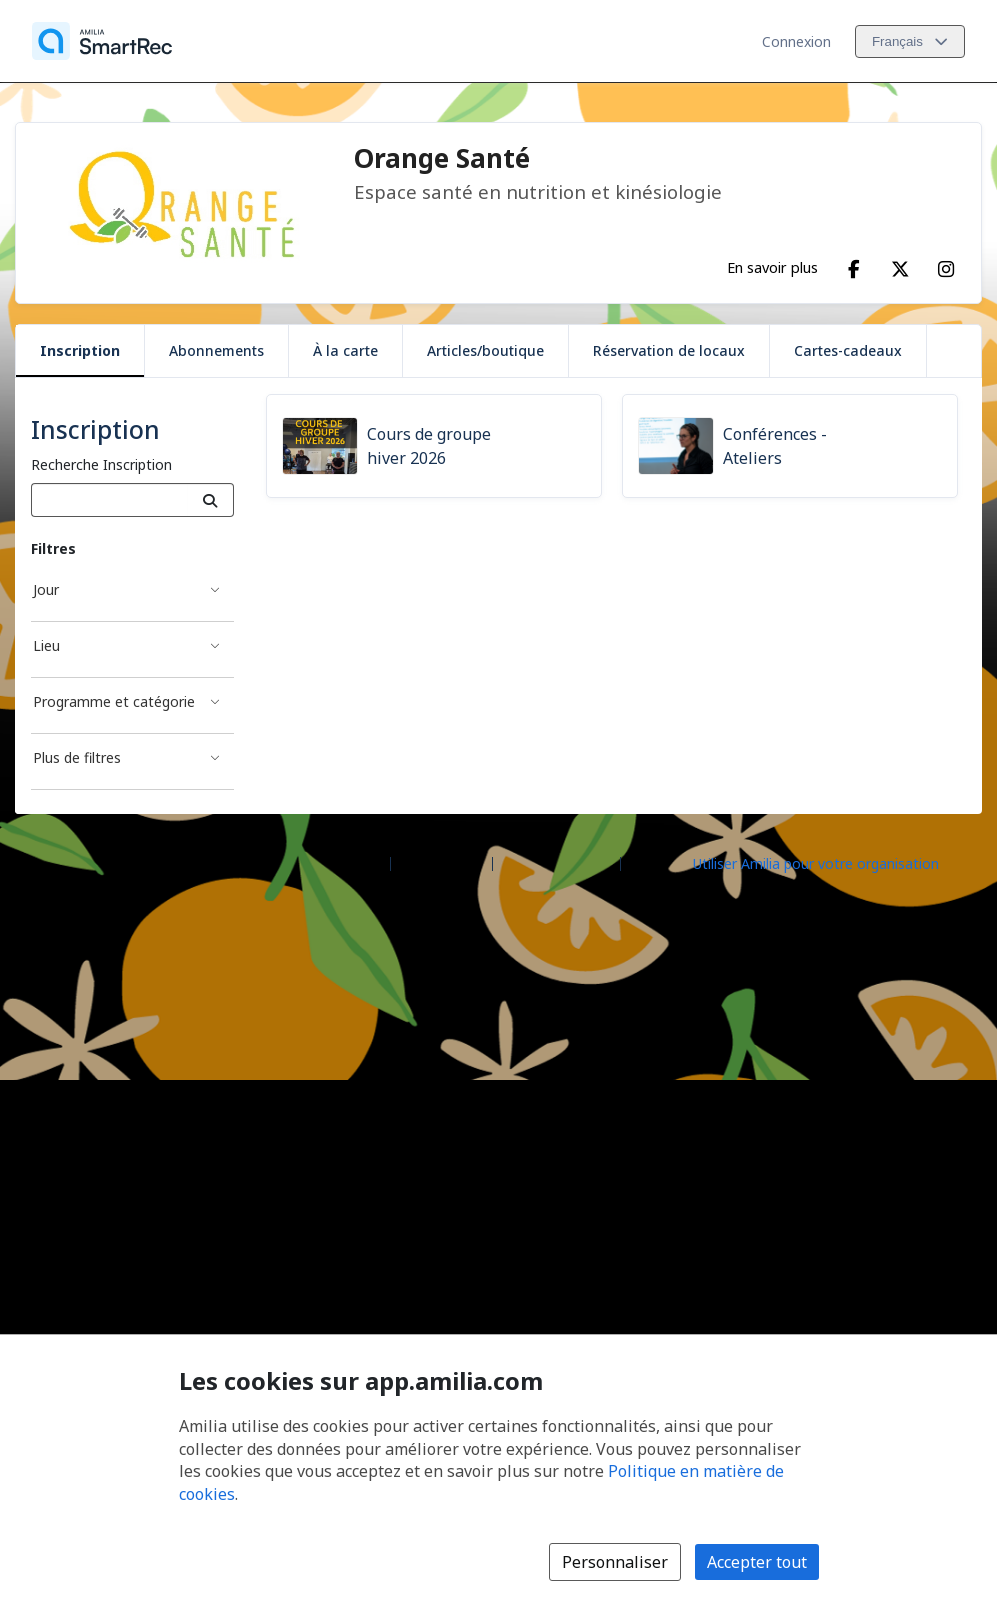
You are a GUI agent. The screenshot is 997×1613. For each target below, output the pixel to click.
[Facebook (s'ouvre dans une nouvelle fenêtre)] (854, 265)
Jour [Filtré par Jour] (46, 589)
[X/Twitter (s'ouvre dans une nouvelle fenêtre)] (900, 265)
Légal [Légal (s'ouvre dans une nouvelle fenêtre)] (646, 862)
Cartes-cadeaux (848, 350)
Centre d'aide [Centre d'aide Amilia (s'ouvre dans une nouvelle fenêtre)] (441, 862)
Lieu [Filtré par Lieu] (46, 645)
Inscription (80, 350)
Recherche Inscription (101, 464)
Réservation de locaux (669, 350)
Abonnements (216, 350)
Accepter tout (757, 1562)
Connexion (796, 41)
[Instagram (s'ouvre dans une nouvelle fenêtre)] (946, 265)
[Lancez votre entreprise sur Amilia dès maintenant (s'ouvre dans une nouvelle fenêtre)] (833, 862)
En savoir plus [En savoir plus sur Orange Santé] (772, 267)
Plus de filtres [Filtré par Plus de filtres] (77, 757)
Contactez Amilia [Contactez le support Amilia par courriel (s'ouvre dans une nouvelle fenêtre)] (556, 862)
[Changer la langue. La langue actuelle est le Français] (910, 41)
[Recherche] (210, 500)
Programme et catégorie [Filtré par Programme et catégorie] (114, 701)
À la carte (345, 350)
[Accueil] (102, 41)
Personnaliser (615, 1562)
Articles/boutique (485, 350)
